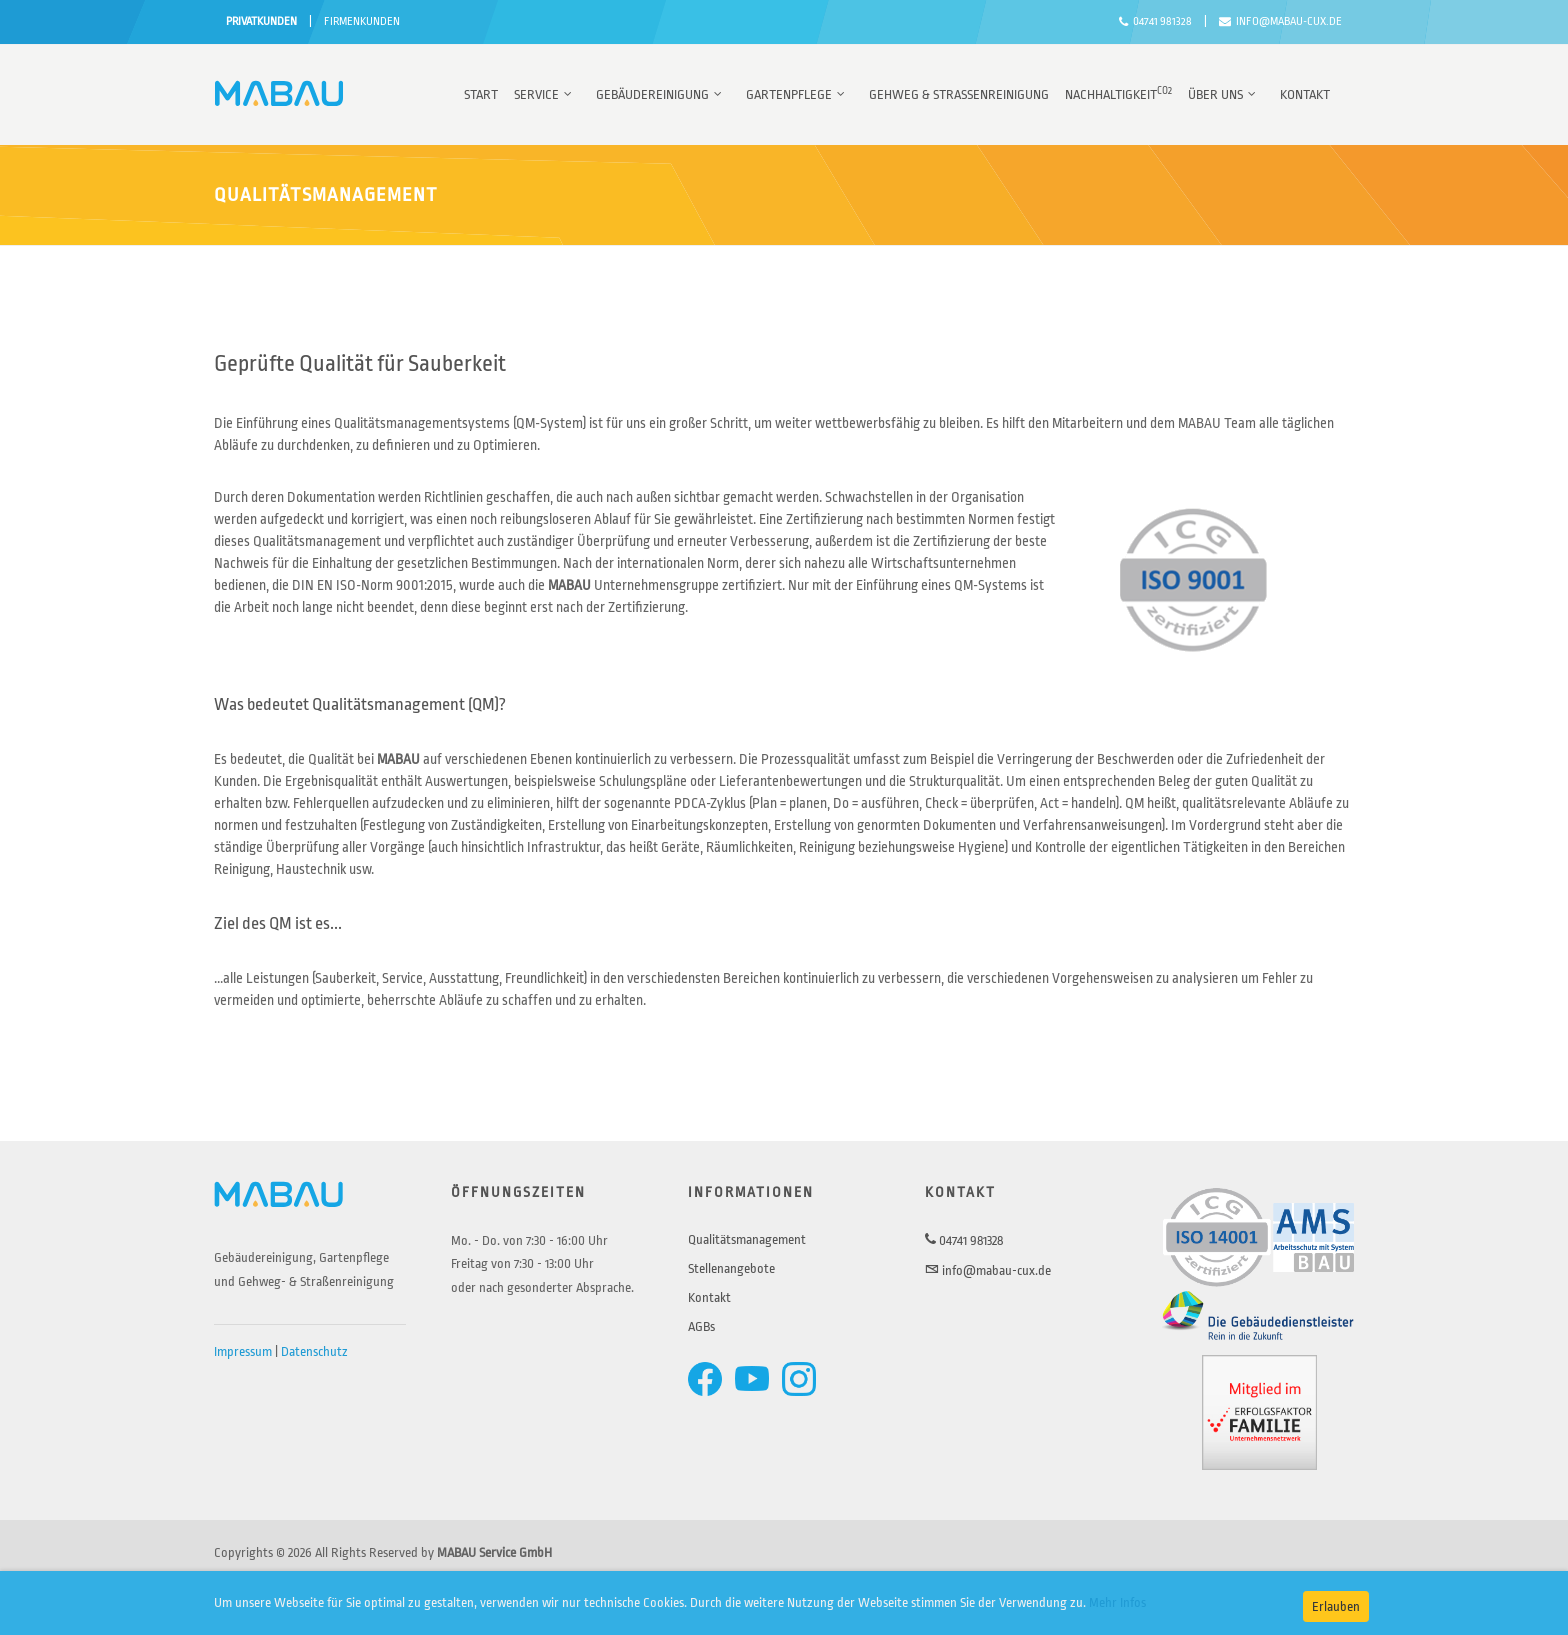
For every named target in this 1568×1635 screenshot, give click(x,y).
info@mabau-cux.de (1280, 22)
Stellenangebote (731, 1268)
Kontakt (709, 1297)
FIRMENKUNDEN (362, 21)
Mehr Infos (1117, 1602)
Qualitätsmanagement (747, 1239)
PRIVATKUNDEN (261, 21)
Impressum (243, 1351)
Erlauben (1336, 1606)
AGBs (701, 1326)
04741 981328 (1155, 22)
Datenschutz (314, 1351)
